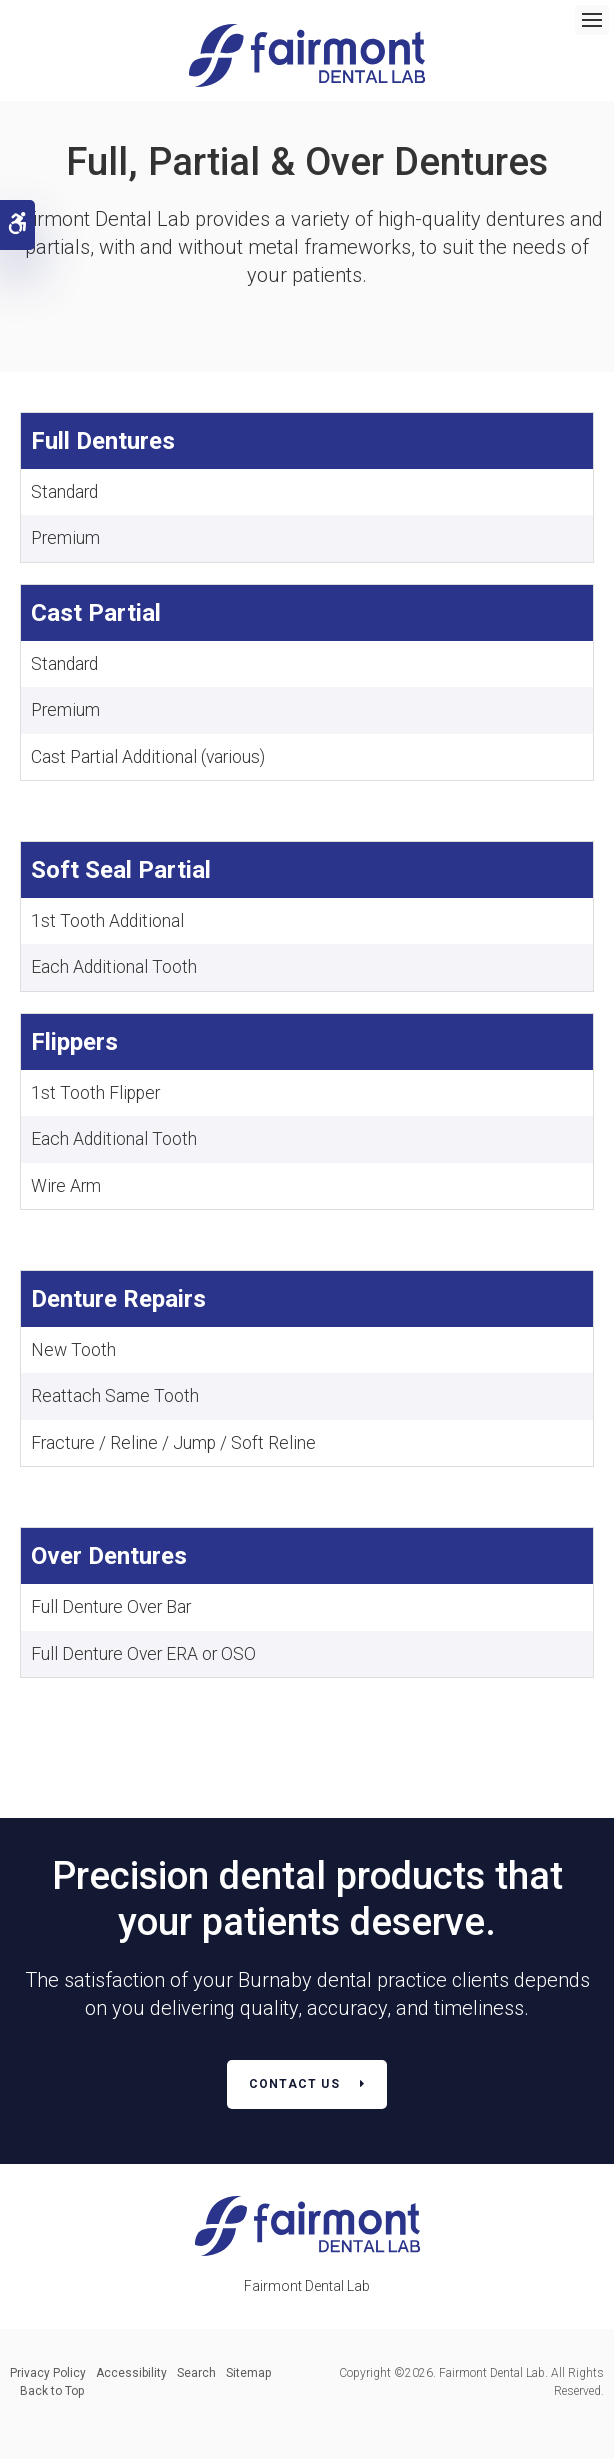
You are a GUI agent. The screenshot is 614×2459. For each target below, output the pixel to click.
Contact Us (294, 2084)
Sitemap (248, 2373)
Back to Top (52, 2391)
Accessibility (131, 2373)
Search (196, 2373)
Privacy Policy (48, 2373)
